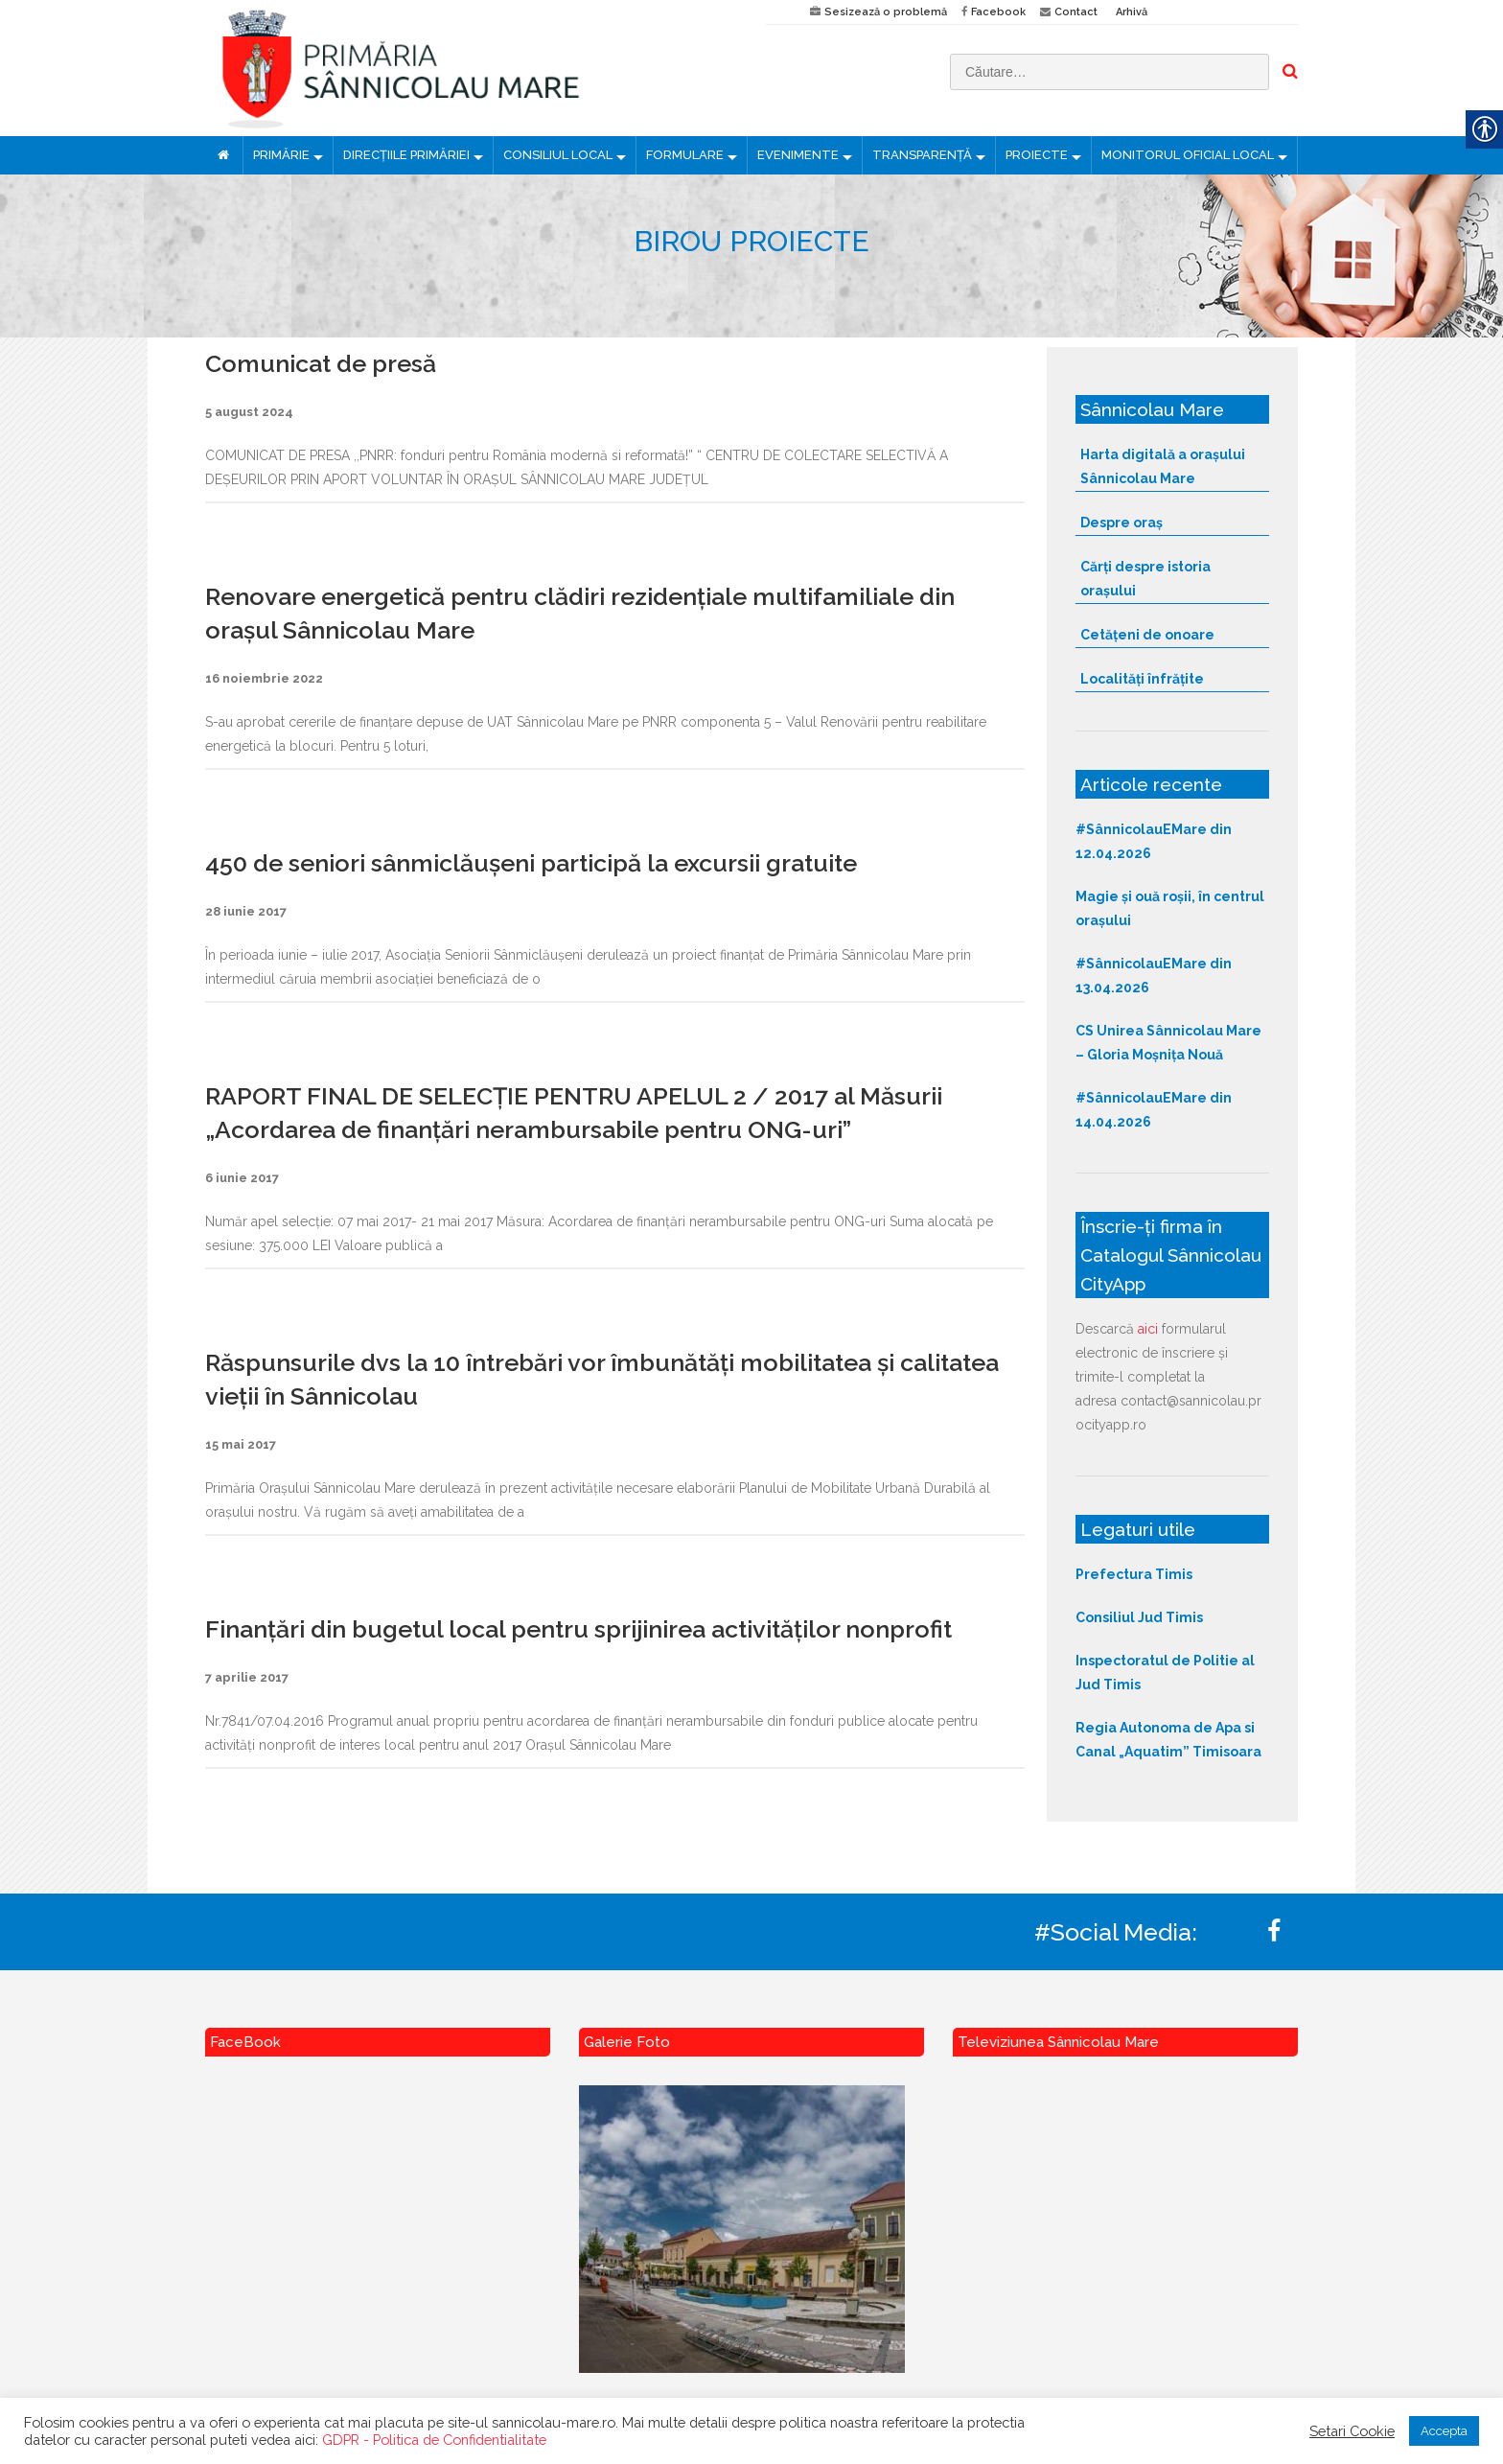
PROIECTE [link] (1037, 155)
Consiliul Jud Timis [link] (1139, 1617)
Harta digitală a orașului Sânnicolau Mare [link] (1162, 466)
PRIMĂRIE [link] (281, 155)
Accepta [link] (1444, 2431)
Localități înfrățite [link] (1142, 678)
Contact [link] (1076, 12)
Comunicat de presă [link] (320, 363)
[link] (471, 68)
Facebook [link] (998, 12)
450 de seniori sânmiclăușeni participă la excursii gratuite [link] (531, 862)
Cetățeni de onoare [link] (1147, 634)
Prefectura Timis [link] (1133, 1574)
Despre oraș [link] (1121, 522)
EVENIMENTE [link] (798, 155)
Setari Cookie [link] (1352, 2431)
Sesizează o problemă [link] (885, 12)
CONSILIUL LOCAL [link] (558, 155)
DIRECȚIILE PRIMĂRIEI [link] (406, 155)
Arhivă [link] (1131, 12)
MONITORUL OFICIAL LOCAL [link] (1187, 155)
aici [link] (1148, 1329)
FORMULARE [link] (685, 155)
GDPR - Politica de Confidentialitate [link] (434, 2439)
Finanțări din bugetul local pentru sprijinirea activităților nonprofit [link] (578, 1629)
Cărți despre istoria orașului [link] (1145, 578)
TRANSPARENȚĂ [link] (922, 155)
